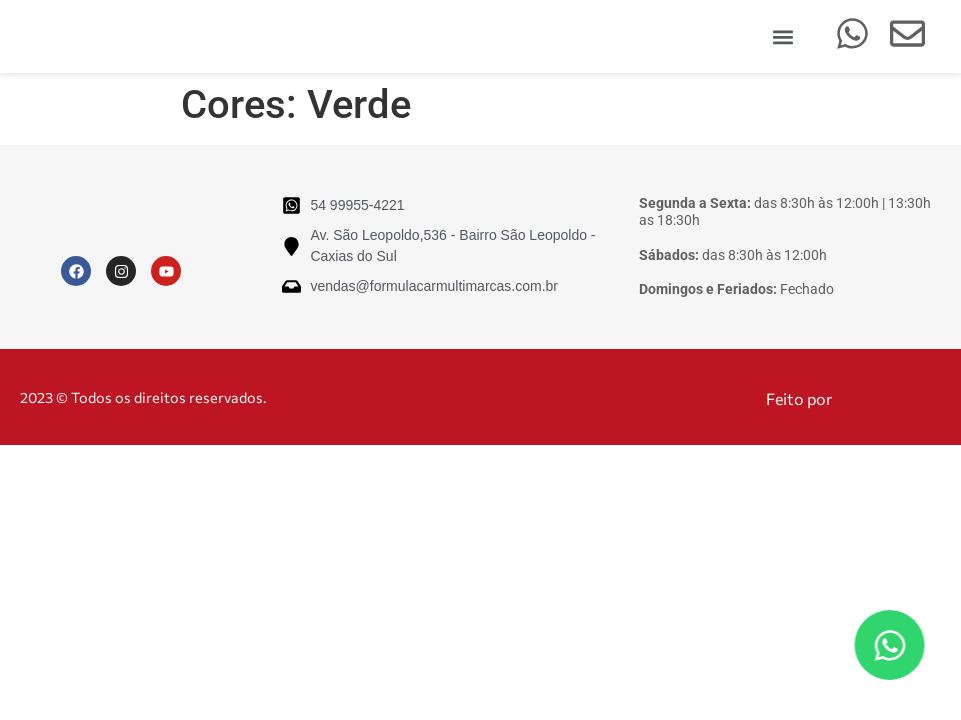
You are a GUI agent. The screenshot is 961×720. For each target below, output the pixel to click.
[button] (783, 36)
